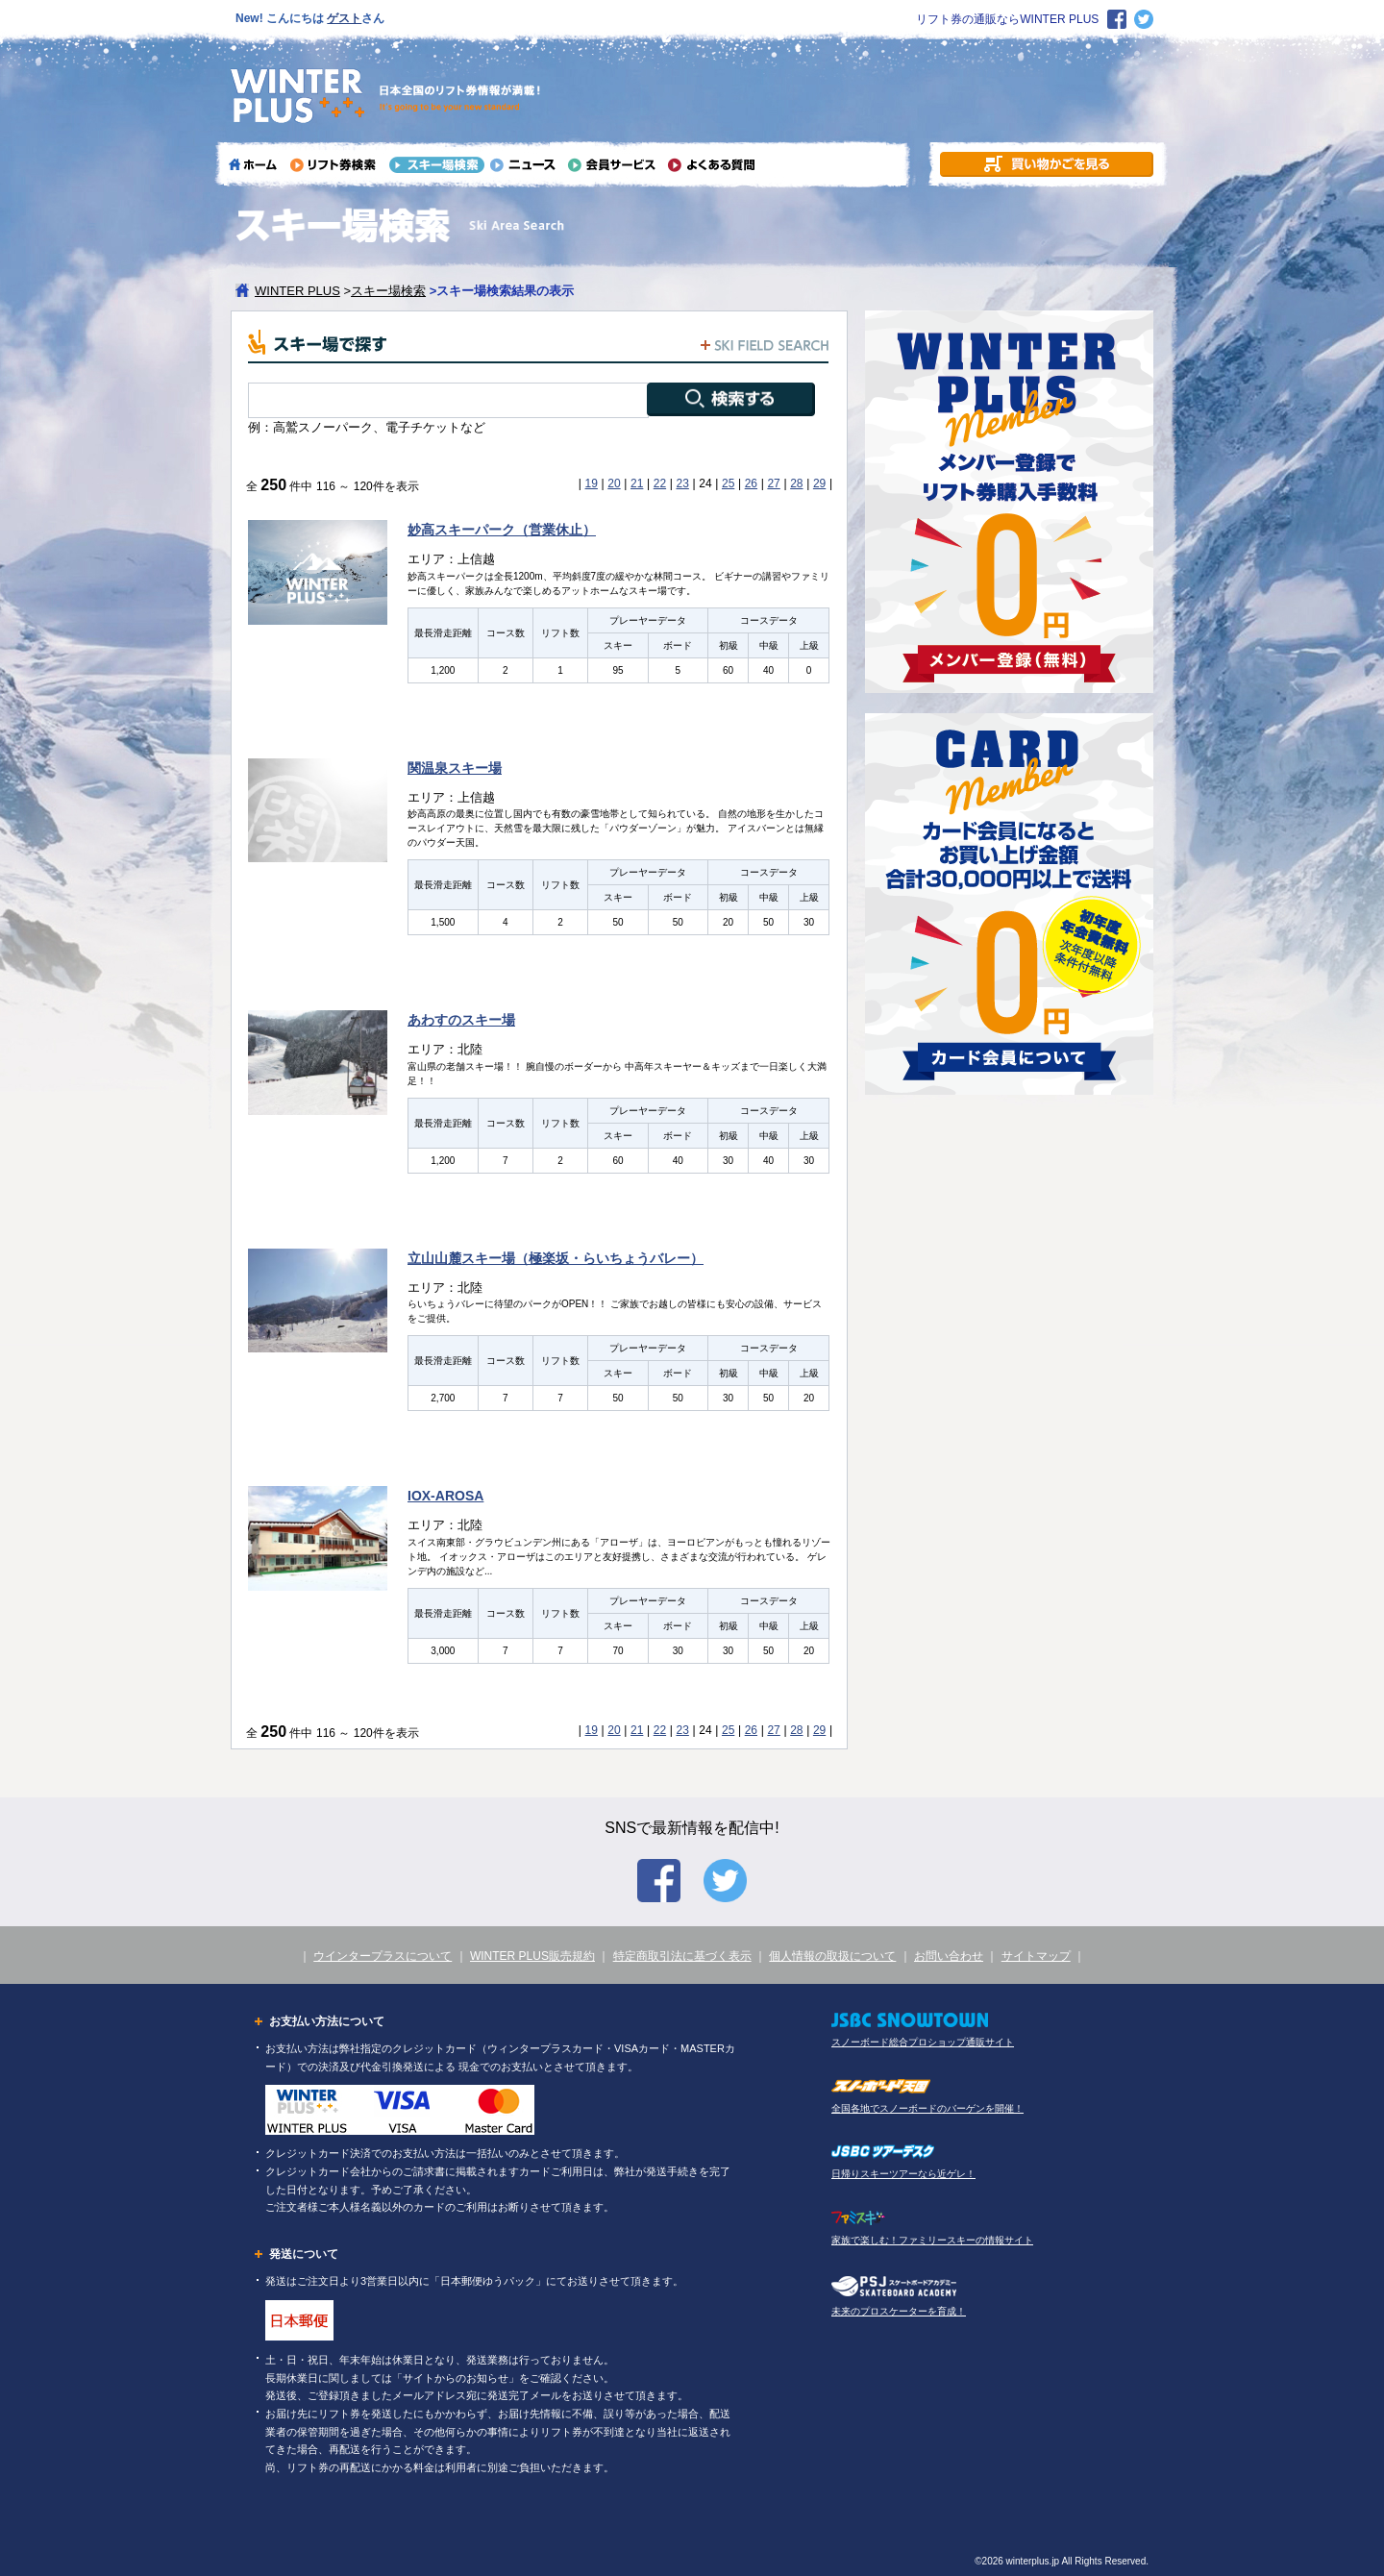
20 (613, 483)
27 (773, 483)
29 (819, 483)
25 (728, 483)
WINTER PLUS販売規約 (532, 1956)
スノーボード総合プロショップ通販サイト (922, 2042)
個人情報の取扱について (832, 1956)
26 (751, 483)
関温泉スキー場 (455, 768)
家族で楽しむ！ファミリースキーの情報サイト (932, 2240)
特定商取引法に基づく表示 (682, 1956)
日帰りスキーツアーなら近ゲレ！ (903, 2173)
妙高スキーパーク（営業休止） (502, 529)
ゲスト (344, 18)
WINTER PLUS (297, 291)
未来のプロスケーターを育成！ (898, 2311)
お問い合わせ (948, 1956)
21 (636, 483)
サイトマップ (1036, 1956)
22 (660, 483)
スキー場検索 (388, 291)
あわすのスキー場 (461, 1020)
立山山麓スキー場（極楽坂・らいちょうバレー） (556, 1258)
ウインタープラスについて (382, 1956)
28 (796, 483)
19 (591, 483)
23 (682, 483)
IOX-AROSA (445, 1495)
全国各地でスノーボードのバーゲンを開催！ (927, 2108)
